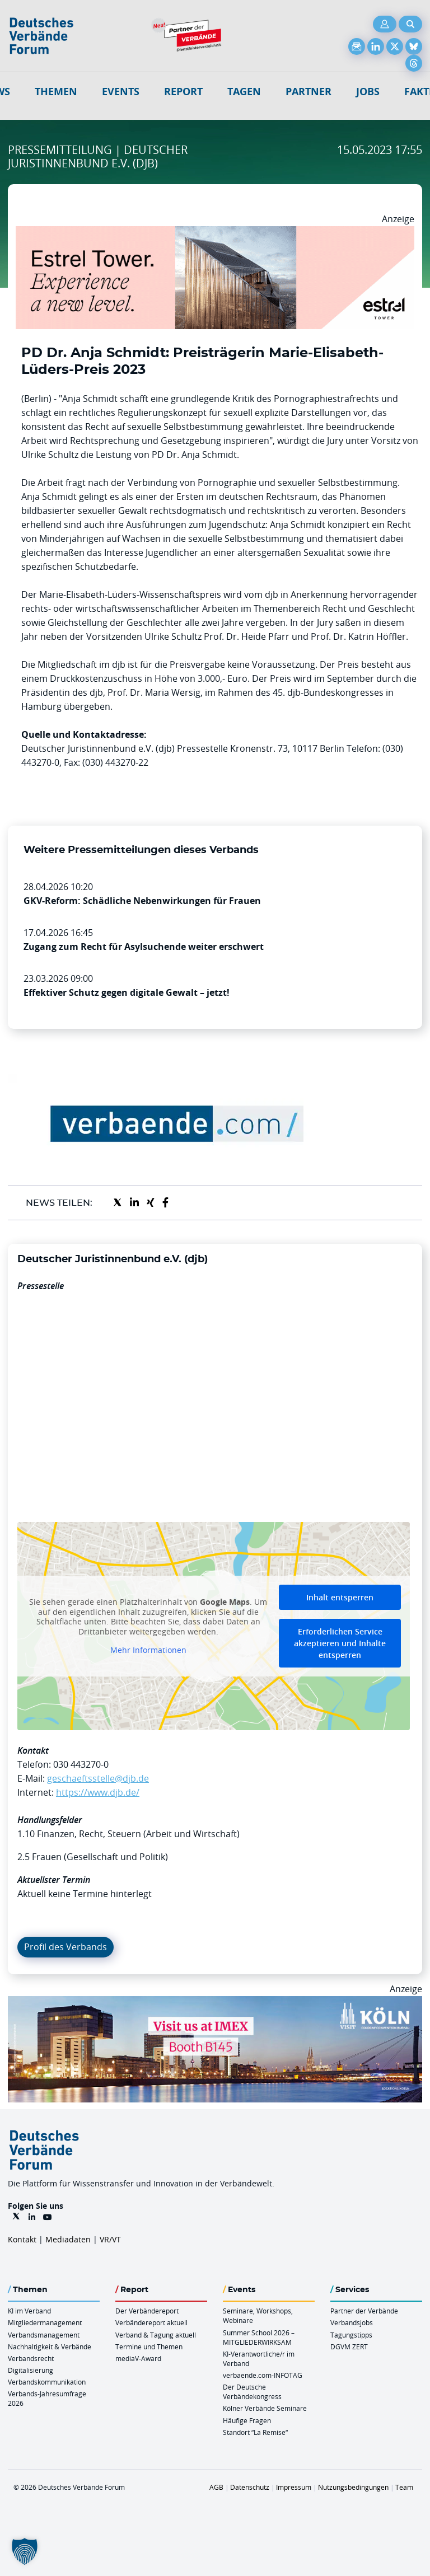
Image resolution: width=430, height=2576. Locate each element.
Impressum (293, 2487)
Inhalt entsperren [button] (339, 1597)
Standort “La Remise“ (255, 2432)
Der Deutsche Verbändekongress (252, 2391)
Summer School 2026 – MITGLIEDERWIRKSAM (259, 2337)
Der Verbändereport (147, 2310)
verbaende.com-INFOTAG (262, 2375)
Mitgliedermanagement (45, 2322)
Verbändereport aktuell (151, 2322)
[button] (24, 2551)
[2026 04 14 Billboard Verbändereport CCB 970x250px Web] (215, 2003)
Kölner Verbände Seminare (265, 2408)
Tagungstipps (351, 2334)
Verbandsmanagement (44, 2334)
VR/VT (110, 2239)
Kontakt (22, 2239)
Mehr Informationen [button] (148, 1650)
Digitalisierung (30, 2370)
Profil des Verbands (65, 1947)
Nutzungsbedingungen (353, 2487)
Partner (308, 92)
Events (120, 92)
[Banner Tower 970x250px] (215, 233)
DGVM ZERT (349, 2346)
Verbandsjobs (351, 2322)
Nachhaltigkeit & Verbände (49, 2346)
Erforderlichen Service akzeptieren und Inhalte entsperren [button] (340, 1643)
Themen (56, 92)
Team (404, 2487)
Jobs (368, 92)
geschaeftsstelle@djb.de (98, 1778)
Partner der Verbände (364, 2310)
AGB (216, 2487)
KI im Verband (29, 2310)
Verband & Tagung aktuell (155, 2334)
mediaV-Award (138, 2358)
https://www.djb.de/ (97, 1792)
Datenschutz (249, 2487)
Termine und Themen (149, 2346)
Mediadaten (68, 2239)
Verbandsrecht (31, 2358)
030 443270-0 (81, 1764)
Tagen (244, 92)
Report (183, 92)
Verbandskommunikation (47, 2381)
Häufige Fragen (247, 2420)
